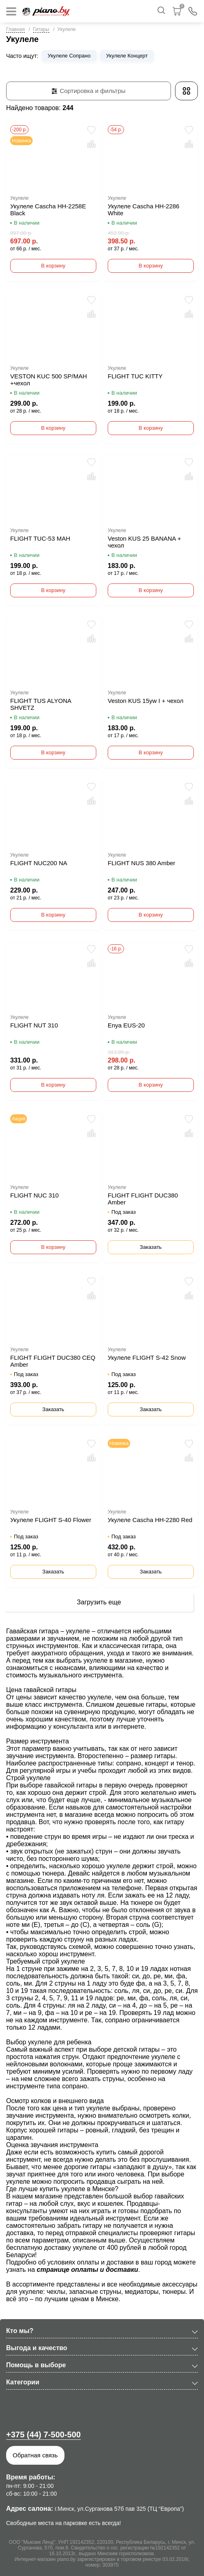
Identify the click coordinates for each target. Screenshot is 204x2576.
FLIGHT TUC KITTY (135, 376)
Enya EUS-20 (126, 1025)
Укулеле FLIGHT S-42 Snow (147, 1357)
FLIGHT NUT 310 (34, 1025)
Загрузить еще (99, 1602)
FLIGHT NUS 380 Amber (141, 862)
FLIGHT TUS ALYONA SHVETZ (40, 704)
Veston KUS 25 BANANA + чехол (144, 542)
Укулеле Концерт (127, 56)
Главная (15, 29)
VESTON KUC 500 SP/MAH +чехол (48, 380)
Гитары (41, 29)
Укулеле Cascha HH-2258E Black (48, 210)
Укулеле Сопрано (69, 56)
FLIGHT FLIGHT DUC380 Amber (143, 1199)
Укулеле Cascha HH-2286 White (144, 210)
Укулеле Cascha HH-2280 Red (150, 1519)
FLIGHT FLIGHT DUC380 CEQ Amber (52, 1361)
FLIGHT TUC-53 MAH (40, 538)
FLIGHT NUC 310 (34, 1195)
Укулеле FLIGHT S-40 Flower (50, 1519)
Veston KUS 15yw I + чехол (145, 700)
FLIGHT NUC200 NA (38, 862)
